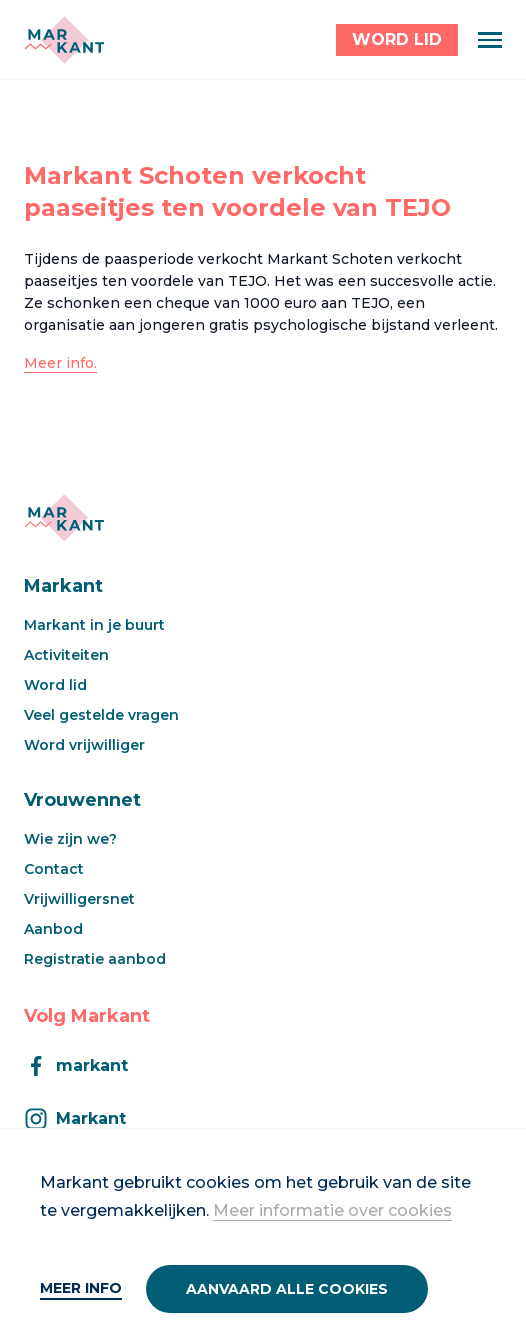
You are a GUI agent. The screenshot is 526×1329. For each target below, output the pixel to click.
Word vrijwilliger (84, 745)
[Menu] (490, 40)
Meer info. (60, 363)
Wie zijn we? (70, 839)
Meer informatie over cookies (332, 1210)
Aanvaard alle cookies (287, 1289)
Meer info (81, 1288)
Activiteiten (66, 655)
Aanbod (53, 929)
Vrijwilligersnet (79, 899)
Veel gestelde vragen (101, 715)
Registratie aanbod (95, 959)
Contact (54, 869)
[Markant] (64, 40)
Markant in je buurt (94, 625)
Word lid (55, 685)
